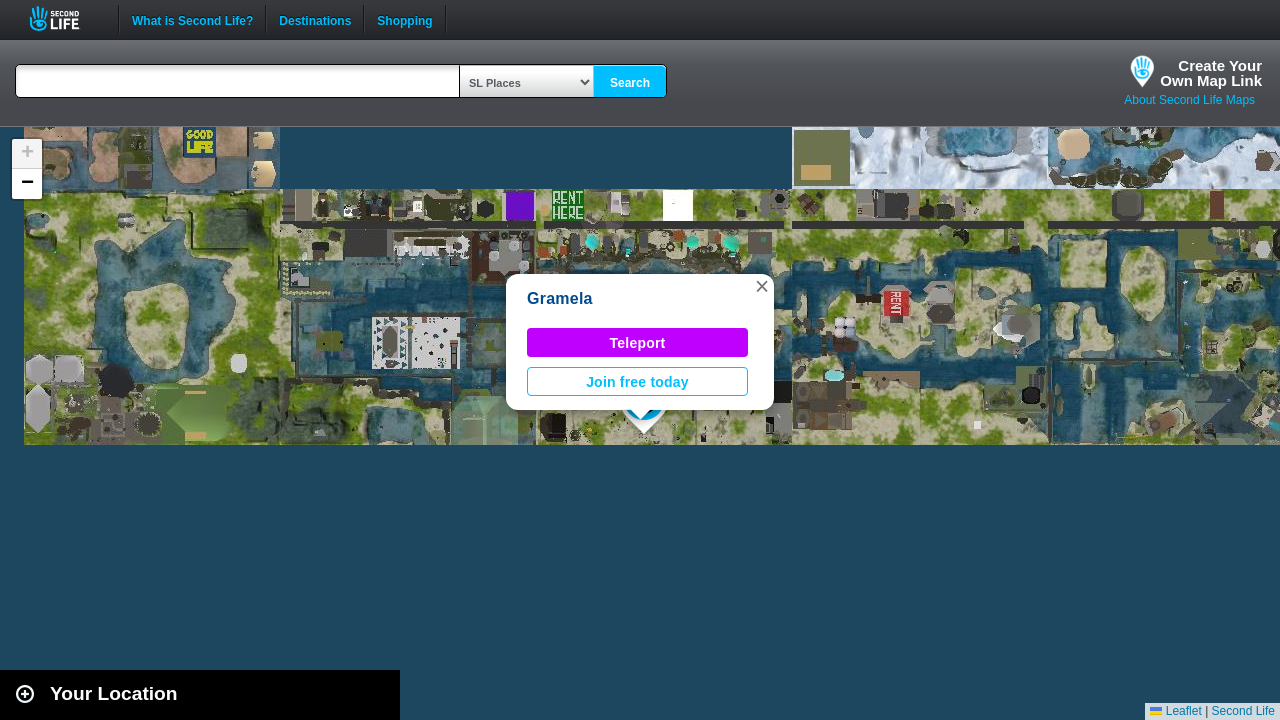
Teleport (638, 343)
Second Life (65, 18)
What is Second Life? (192, 19)
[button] (762, 286)
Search (630, 83)
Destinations (315, 19)
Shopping (404, 19)
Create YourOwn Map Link (1211, 73)
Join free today (637, 382)
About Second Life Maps (1189, 100)
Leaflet (1175, 711)
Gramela (560, 298)
